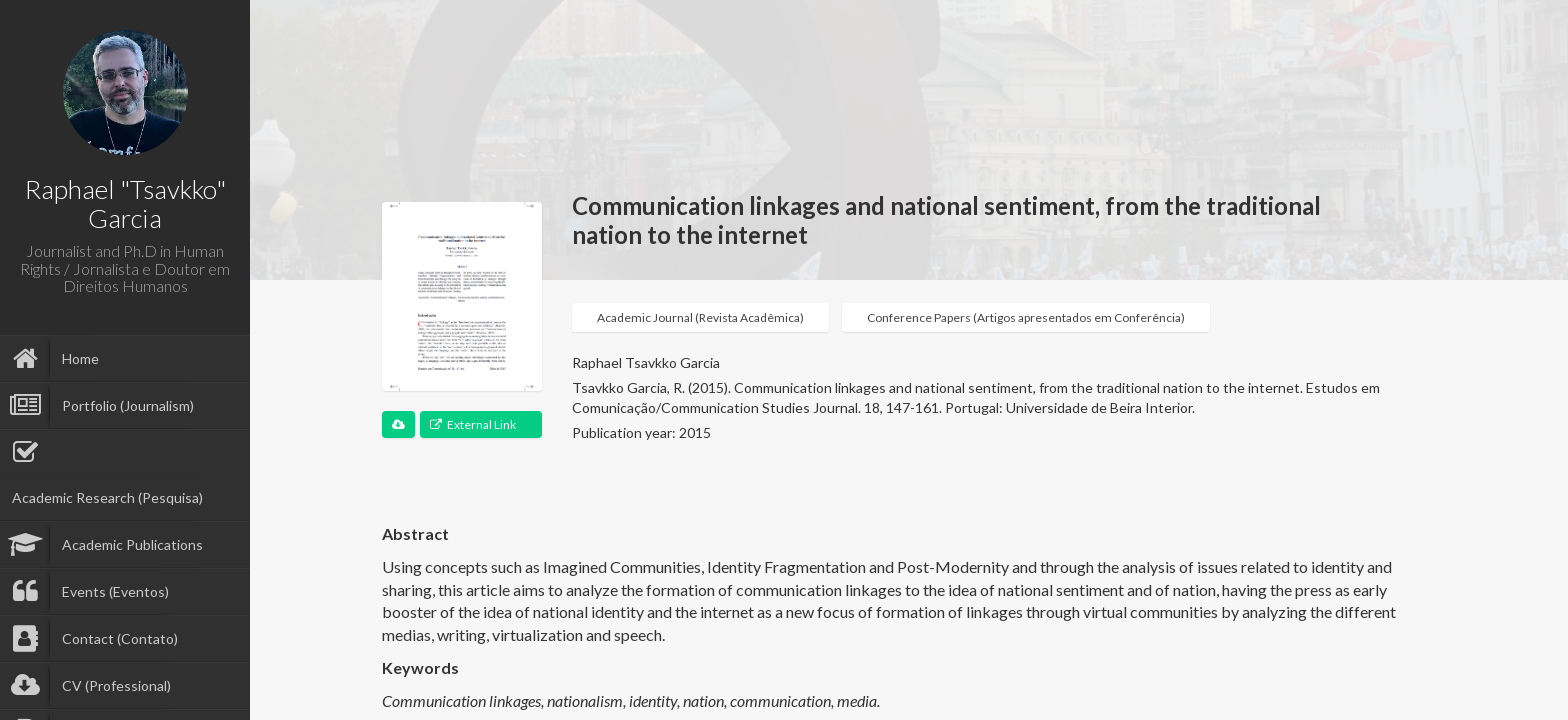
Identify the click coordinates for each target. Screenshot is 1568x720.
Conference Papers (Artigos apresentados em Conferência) (1026, 317)
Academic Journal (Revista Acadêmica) (700, 317)
